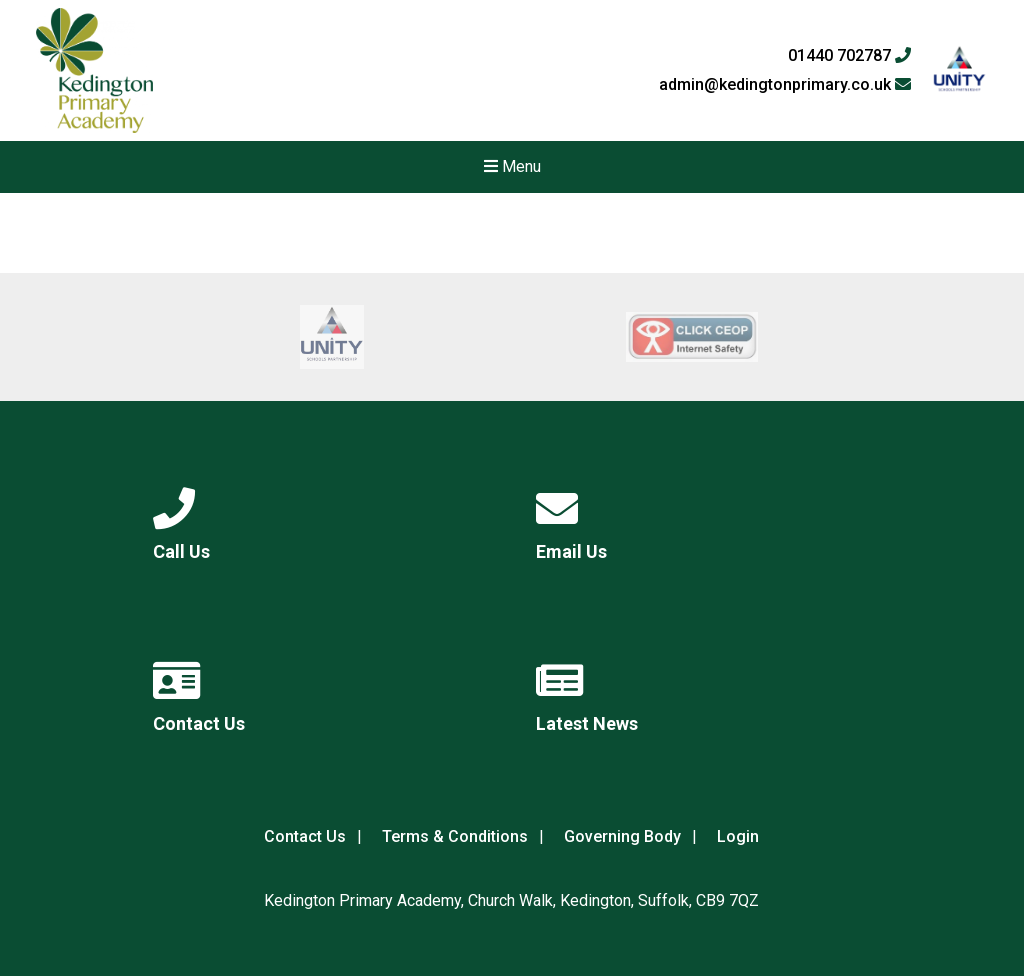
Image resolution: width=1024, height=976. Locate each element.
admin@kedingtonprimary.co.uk (785, 85)
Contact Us (305, 836)
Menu (512, 166)
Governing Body (622, 836)
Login (738, 836)
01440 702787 (849, 56)
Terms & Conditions (455, 836)
